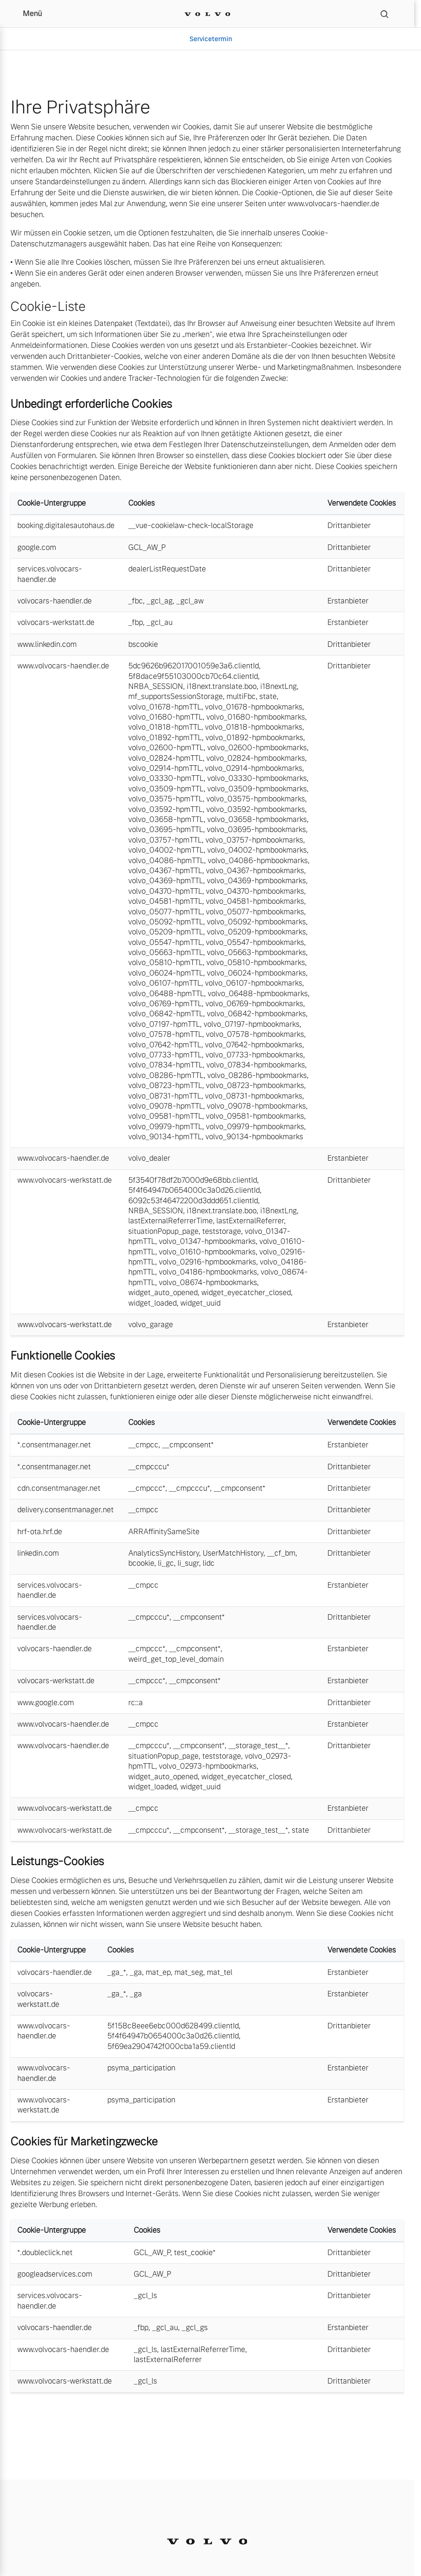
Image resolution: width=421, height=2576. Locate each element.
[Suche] (384, 14)
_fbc (135, 601)
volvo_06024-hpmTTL (165, 973)
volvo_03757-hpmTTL (165, 840)
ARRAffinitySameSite (164, 1531)
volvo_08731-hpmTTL (164, 1096)
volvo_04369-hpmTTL (165, 880)
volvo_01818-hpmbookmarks (253, 727)
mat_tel (219, 1972)
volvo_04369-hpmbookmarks (256, 880)
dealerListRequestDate (167, 569)
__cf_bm (281, 1553)
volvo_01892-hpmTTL (165, 737)
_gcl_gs (195, 2327)
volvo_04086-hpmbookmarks (258, 860)
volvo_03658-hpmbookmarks (257, 819)
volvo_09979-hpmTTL (165, 1126)
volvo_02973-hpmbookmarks (208, 1766)
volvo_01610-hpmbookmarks (207, 1252)
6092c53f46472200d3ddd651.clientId (193, 1200)
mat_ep (158, 1972)
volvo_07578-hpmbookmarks (255, 1034)
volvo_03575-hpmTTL (165, 799)
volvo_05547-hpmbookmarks (255, 942)
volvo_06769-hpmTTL (165, 1003)
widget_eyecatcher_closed (246, 1292)
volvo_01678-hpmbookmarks (253, 707)
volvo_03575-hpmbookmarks (255, 799)
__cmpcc (143, 1445)
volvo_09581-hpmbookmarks (255, 1116)
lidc (209, 1563)
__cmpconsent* (188, 1445)
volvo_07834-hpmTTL (165, 1065)
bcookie (141, 1563)
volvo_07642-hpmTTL (164, 1045)
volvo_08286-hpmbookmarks (257, 1075)
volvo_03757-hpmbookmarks (254, 840)
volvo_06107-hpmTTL (164, 983)
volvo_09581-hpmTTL (165, 1116)
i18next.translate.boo (222, 686)
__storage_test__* (258, 1745)
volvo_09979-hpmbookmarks (255, 1126)
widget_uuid (200, 1303)
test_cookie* (195, 2252)
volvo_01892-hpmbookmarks (254, 737)
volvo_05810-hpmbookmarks (255, 962)
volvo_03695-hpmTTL (165, 829)
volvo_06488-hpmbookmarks (258, 993)
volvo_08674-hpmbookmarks (208, 1282)
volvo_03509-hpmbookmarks (257, 789)
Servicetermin (210, 39)
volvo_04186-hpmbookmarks (208, 1272)
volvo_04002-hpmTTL (166, 850)
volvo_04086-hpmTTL (166, 860)
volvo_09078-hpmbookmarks (256, 1106)
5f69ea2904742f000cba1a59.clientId (171, 2046)
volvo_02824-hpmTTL (165, 758)
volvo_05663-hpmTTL (165, 952)
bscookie (143, 644)
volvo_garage (150, 1324)
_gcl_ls (145, 2295)
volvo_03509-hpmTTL (166, 789)
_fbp (135, 622)
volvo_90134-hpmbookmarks (254, 1136)
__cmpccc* (146, 1488)
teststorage (221, 1231)
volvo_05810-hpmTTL (165, 962)
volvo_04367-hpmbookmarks (255, 870)
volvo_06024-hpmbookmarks (256, 973)
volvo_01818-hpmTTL (164, 727)
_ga (136, 1972)
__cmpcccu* (148, 1467)
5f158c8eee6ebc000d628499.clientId (173, 2026)
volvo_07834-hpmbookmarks (255, 1065)
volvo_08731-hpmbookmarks (253, 1096)
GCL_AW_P (147, 547)
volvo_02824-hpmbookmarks (255, 758)
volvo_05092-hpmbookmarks (256, 922)
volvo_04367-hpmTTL (165, 870)
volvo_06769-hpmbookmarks (254, 1003)
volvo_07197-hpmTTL (164, 1024)
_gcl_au (160, 622)
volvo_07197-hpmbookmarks (252, 1024)
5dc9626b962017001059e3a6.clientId (193, 666)
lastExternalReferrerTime (170, 1221)
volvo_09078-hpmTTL (165, 1106)
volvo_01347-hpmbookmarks (207, 1241)
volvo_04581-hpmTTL (165, 901)
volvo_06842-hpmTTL (165, 1014)
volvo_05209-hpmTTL (165, 932)
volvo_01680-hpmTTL (165, 717)
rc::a (135, 1702)
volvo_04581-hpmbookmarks (255, 901)
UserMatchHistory (233, 1553)
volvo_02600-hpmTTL (166, 747)
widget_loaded (152, 1303)
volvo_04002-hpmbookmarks (257, 850)
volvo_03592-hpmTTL (165, 809)
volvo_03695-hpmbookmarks (256, 829)
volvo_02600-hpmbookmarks (257, 747)
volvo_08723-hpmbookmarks (255, 1085)
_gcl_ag (160, 601)
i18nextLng (278, 686)
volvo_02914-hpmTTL (164, 768)
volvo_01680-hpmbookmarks (255, 717)
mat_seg (188, 1972)
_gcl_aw (190, 601)
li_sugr (188, 1563)
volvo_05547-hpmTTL (165, 942)
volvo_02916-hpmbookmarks (207, 1262)
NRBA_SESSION (155, 686)
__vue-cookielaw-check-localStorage (190, 525)
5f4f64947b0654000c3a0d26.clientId (194, 1190)
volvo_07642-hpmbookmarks (253, 1045)
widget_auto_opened (163, 1292)
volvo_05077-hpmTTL (165, 912)
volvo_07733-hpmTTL (165, 1055)
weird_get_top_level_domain (176, 1659)
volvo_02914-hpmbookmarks (253, 768)
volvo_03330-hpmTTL (166, 778)
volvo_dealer (149, 1158)
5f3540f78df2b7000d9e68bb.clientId (192, 1180)
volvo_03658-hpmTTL (166, 819)
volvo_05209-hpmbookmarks (256, 932)
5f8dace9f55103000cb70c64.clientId (193, 676)
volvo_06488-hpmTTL (166, 993)
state (268, 696)
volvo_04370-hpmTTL (165, 891)
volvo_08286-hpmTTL (166, 1075)
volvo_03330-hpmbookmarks (257, 778)
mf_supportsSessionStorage (175, 696)
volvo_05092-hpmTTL (165, 922)
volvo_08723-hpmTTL (165, 1085)
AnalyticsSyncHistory (163, 1553)
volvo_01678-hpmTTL (164, 707)
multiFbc (241, 696)
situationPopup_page (163, 1231)
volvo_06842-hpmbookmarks (256, 1014)
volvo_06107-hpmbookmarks (253, 983)
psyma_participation (141, 2068)
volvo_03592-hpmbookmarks (255, 809)
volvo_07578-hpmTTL (165, 1034)
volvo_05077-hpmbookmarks (255, 912)
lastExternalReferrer (250, 1221)
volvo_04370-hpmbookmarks (255, 891)
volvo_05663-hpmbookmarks (256, 952)
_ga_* (116, 1972)
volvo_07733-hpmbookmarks (254, 1055)
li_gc (166, 1563)
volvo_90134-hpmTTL (165, 1136)
